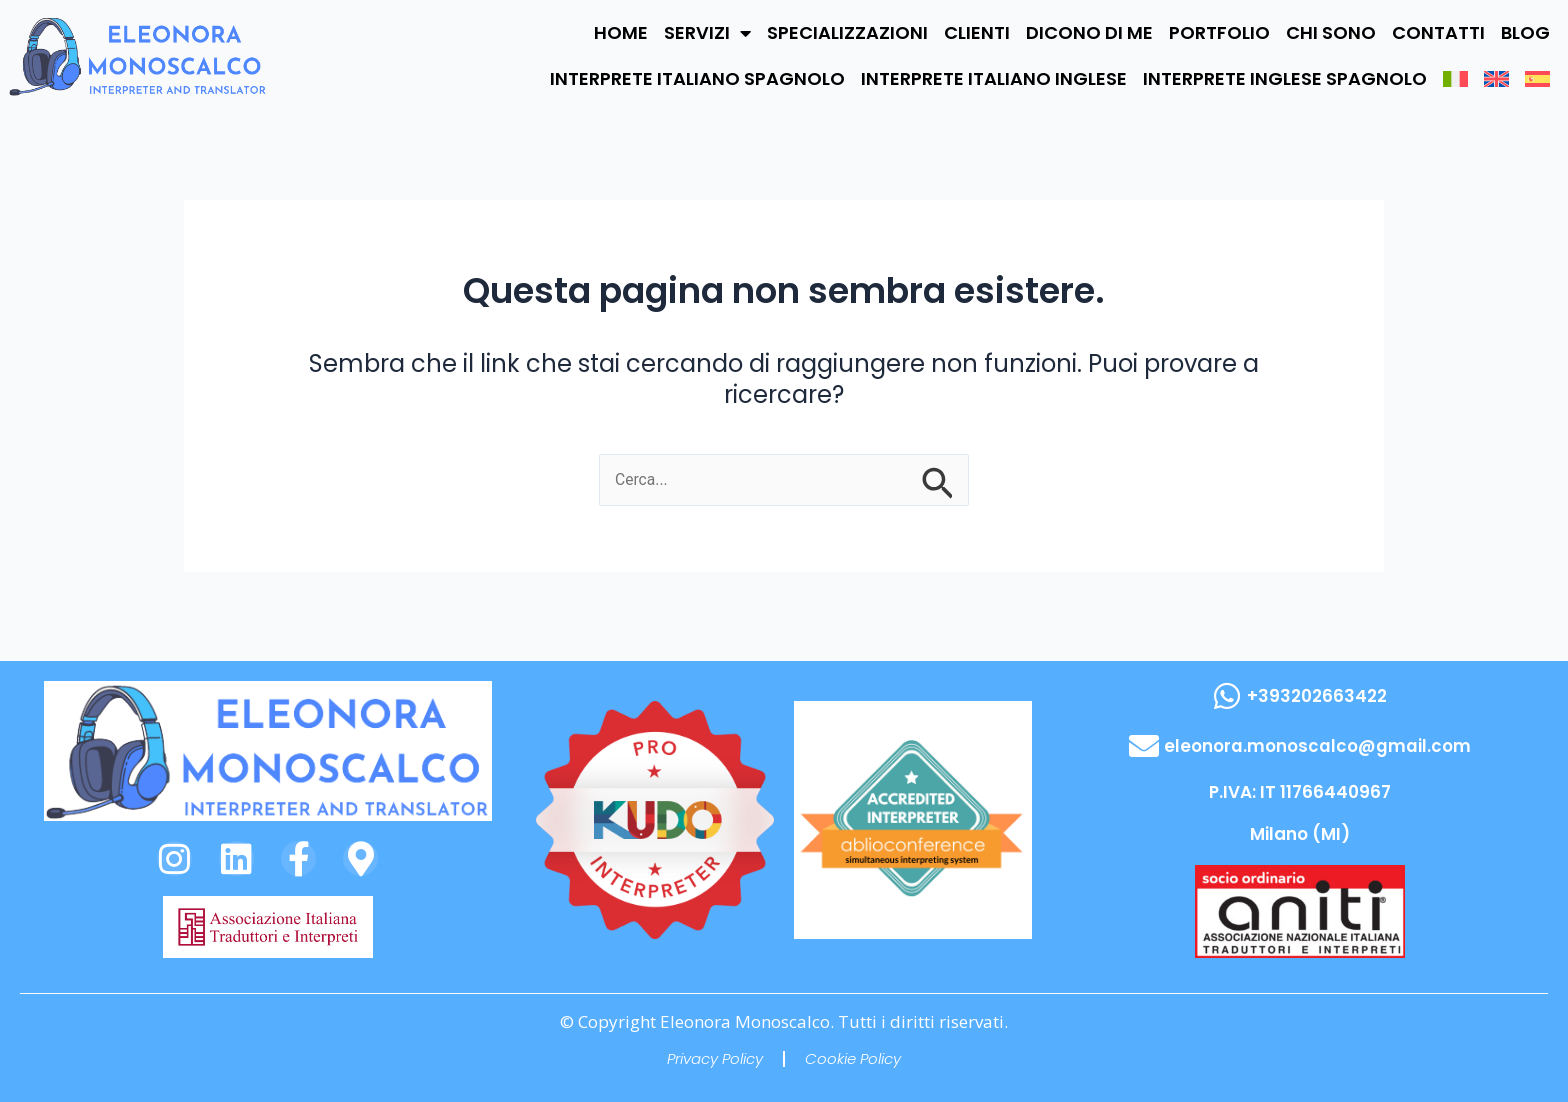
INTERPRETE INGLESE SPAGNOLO (1285, 78)
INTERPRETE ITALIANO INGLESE (994, 78)
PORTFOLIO (1219, 32)
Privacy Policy (715, 1058)
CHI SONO (1331, 32)
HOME (621, 32)
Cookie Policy (853, 1058)
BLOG (1525, 32)
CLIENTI (977, 32)
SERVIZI (707, 33)
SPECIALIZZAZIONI (847, 32)
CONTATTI (1438, 32)
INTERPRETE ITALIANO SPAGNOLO (697, 78)
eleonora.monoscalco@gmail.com (1317, 746)
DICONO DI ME (1089, 32)
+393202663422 (1317, 696)
